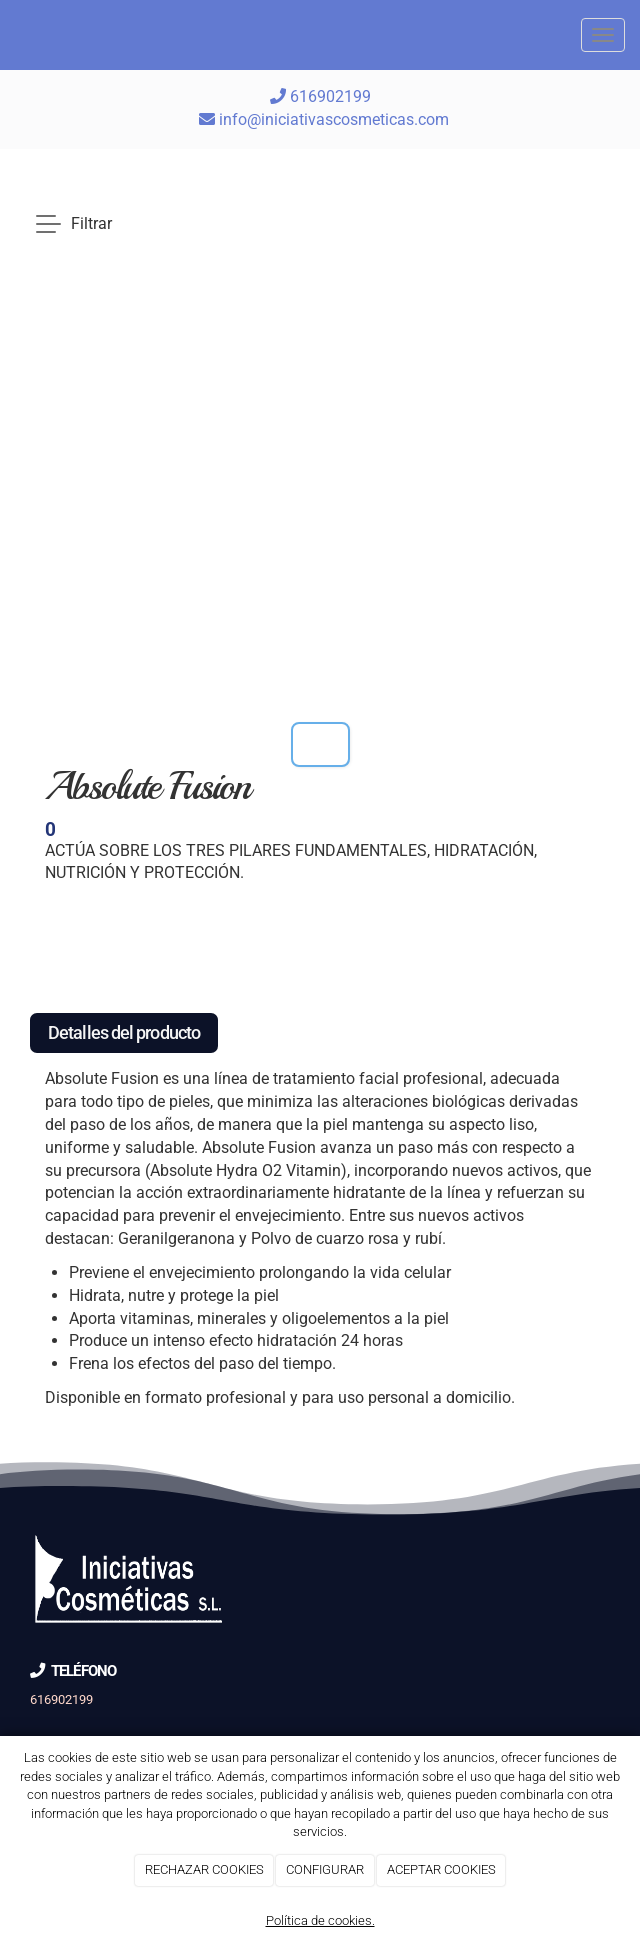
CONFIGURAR (325, 1869)
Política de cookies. (320, 1920)
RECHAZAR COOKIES (204, 1869)
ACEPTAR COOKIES (441, 1869)
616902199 (320, 96)
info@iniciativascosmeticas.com (334, 119)
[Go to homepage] (10, 35)
